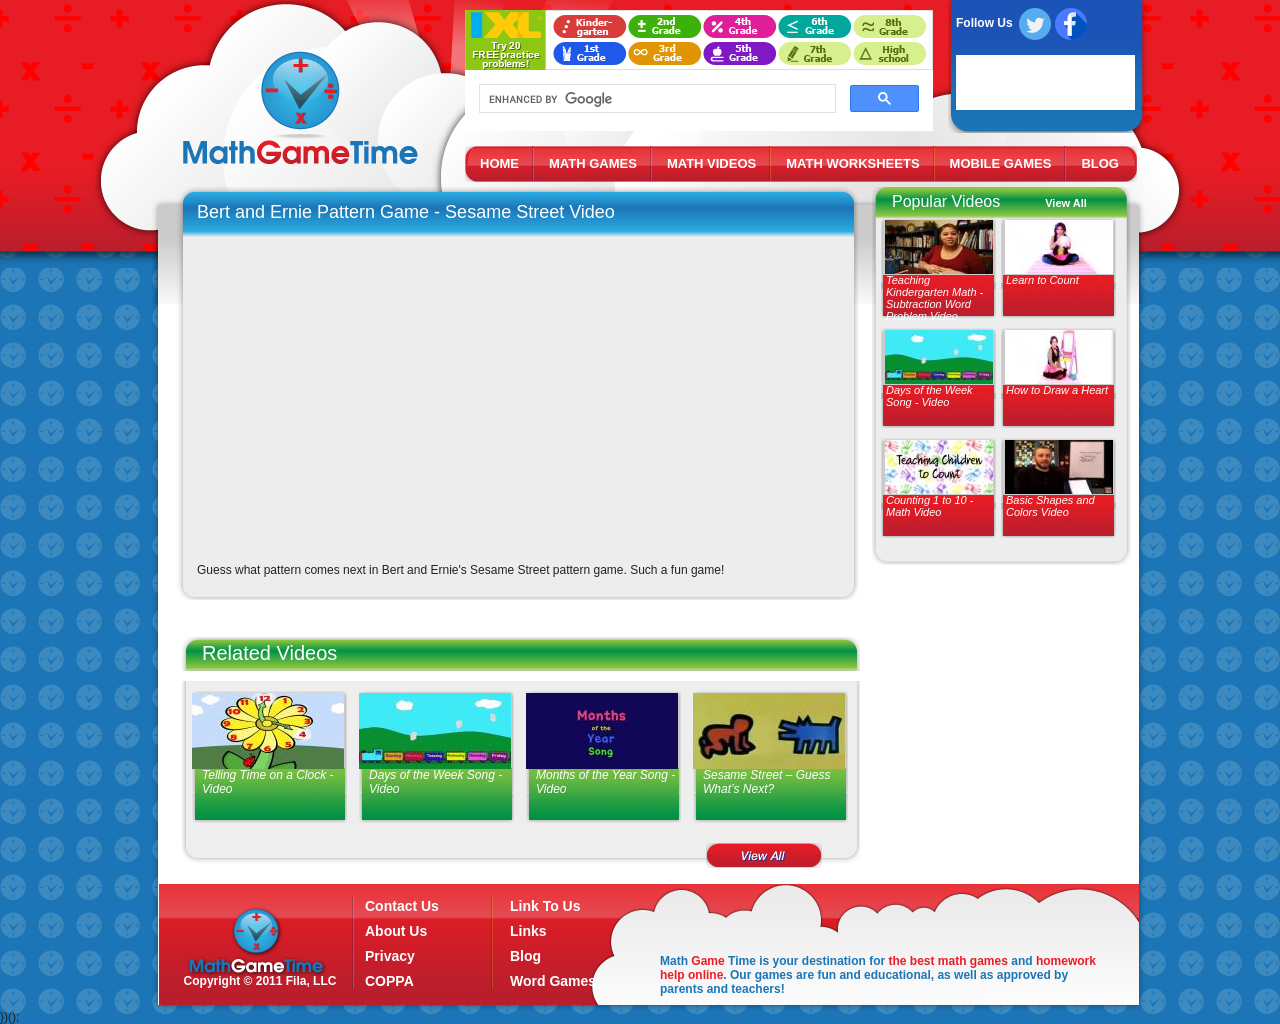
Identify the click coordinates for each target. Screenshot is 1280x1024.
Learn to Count (1042, 280)
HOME (499, 163)
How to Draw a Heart (1057, 390)
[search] (655, 99)
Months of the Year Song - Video (605, 782)
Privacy (390, 956)
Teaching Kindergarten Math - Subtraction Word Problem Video (934, 298)
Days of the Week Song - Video (929, 396)
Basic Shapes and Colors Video (1050, 506)
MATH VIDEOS (711, 163)
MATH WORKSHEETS (852, 163)
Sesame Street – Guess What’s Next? (766, 782)
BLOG (1100, 163)
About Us (396, 931)
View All (1066, 203)
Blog (525, 956)
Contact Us (402, 906)
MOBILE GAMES (1001, 163)
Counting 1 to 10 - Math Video (929, 506)
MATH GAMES (593, 163)
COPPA (389, 981)
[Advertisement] (997, 720)
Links (528, 931)
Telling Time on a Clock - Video (268, 782)
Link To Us (545, 906)
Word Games (553, 981)
